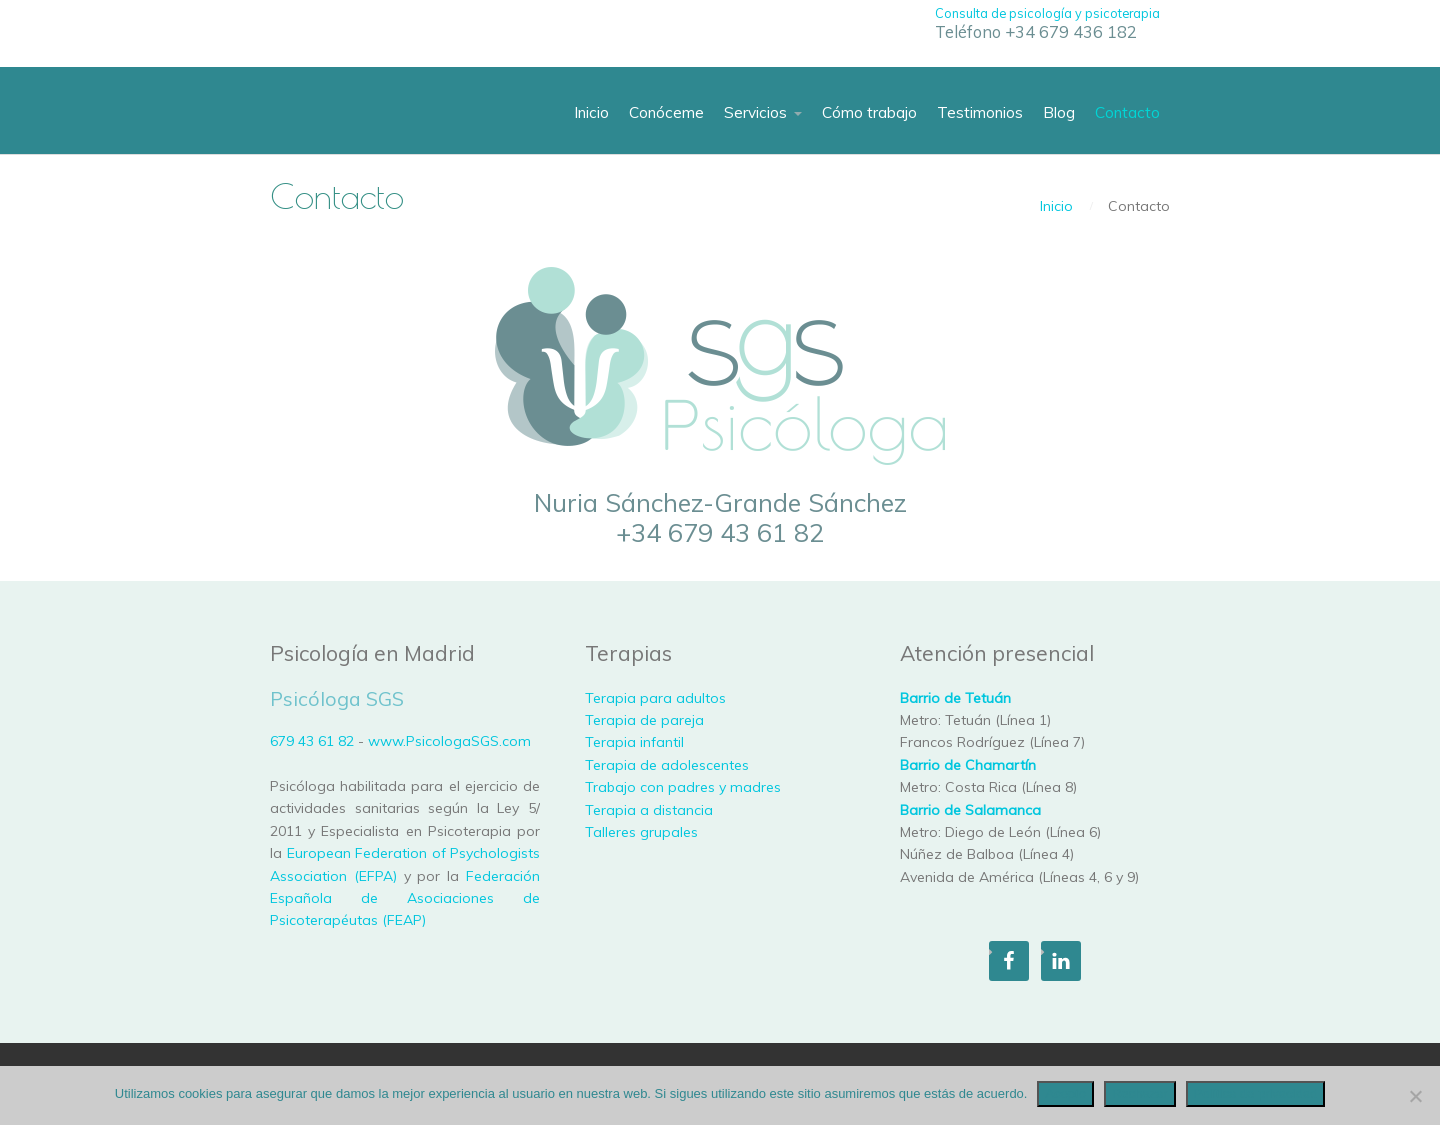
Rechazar (1140, 1093)
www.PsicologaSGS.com (449, 741)
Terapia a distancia (649, 810)
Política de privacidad (1256, 1093)
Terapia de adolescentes (667, 765)
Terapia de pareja (644, 720)
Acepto (1065, 1093)
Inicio (1056, 206)
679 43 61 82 (312, 741)
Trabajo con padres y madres (683, 787)
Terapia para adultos (655, 698)
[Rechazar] (1415, 1096)
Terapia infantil (634, 742)
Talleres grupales (641, 832)
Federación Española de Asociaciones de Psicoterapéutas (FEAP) (405, 898)
